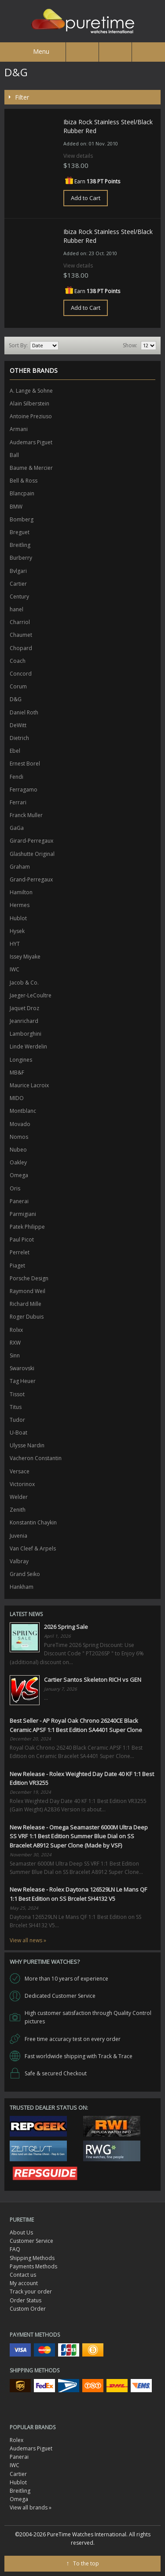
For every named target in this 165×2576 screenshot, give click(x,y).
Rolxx (16, 1330)
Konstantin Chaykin (33, 1522)
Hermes (19, 905)
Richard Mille (25, 1304)
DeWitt (18, 725)
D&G (16, 699)
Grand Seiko (25, 1574)
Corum (18, 686)
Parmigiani (23, 1214)
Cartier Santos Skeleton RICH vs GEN (92, 1680)
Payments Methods (33, 2266)
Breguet (19, 532)
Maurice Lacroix (29, 1085)
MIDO (17, 1098)
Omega (19, 1175)
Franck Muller (26, 815)
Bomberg (21, 519)
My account (24, 2283)
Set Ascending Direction (66, 345)
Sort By (17, 345)
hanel (16, 609)
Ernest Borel (25, 763)
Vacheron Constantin (36, 1458)
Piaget (17, 1265)
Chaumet (21, 635)
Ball (14, 455)
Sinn (15, 1355)
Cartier (18, 583)
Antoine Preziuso (31, 416)
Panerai (19, 1201)
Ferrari (18, 802)
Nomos (19, 1137)
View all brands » (30, 2507)
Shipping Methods (32, 2258)
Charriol (20, 622)
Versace (19, 1471)
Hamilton (21, 892)
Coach (18, 661)
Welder (19, 1497)
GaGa (17, 828)
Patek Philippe (27, 1226)
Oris (15, 1188)
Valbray (19, 1561)
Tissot (17, 1394)
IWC (14, 969)
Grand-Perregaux (31, 879)
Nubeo (18, 1149)
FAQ (15, 2249)
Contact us (23, 2275)
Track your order (31, 2291)
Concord (21, 673)
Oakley (18, 1162)
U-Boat (18, 1432)
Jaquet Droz (24, 1008)
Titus (16, 1407)
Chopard (21, 648)
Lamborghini (25, 1033)
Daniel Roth (24, 712)
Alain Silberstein (29, 403)
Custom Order (28, 2308)
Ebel (15, 751)
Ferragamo (23, 789)
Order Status (25, 2300)
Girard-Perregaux (31, 840)
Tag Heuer (23, 1381)
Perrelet (19, 1252)
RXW (15, 1342)
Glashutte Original (32, 854)
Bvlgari (18, 571)
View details (78, 156)
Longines (21, 1059)
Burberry (21, 557)
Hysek (17, 931)
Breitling (20, 545)
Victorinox (22, 1484)
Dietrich (19, 738)
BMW (16, 506)
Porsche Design (29, 1278)
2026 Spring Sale (66, 1627)
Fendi (16, 777)
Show (129, 345)
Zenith (18, 1509)
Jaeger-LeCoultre (30, 995)
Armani (19, 429)
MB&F (17, 1072)
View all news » (28, 1940)
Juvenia (18, 1535)
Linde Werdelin (28, 1046)
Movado (20, 1124)
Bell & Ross (23, 480)
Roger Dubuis (27, 1316)
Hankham (21, 1587)
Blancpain (22, 493)
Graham (20, 866)
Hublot (18, 918)
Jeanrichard (24, 1021)
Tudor (17, 1420)
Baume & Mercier (31, 468)
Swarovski (22, 1368)
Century (19, 596)
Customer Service (31, 2241)
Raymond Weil (27, 1291)
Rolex (16, 2440)
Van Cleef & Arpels (33, 1548)
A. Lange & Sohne (31, 390)
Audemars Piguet (31, 442)
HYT (15, 944)
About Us (21, 2232)
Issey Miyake (25, 956)
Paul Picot (22, 1239)
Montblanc (23, 1111)
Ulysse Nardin (27, 1445)
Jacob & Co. (24, 982)
